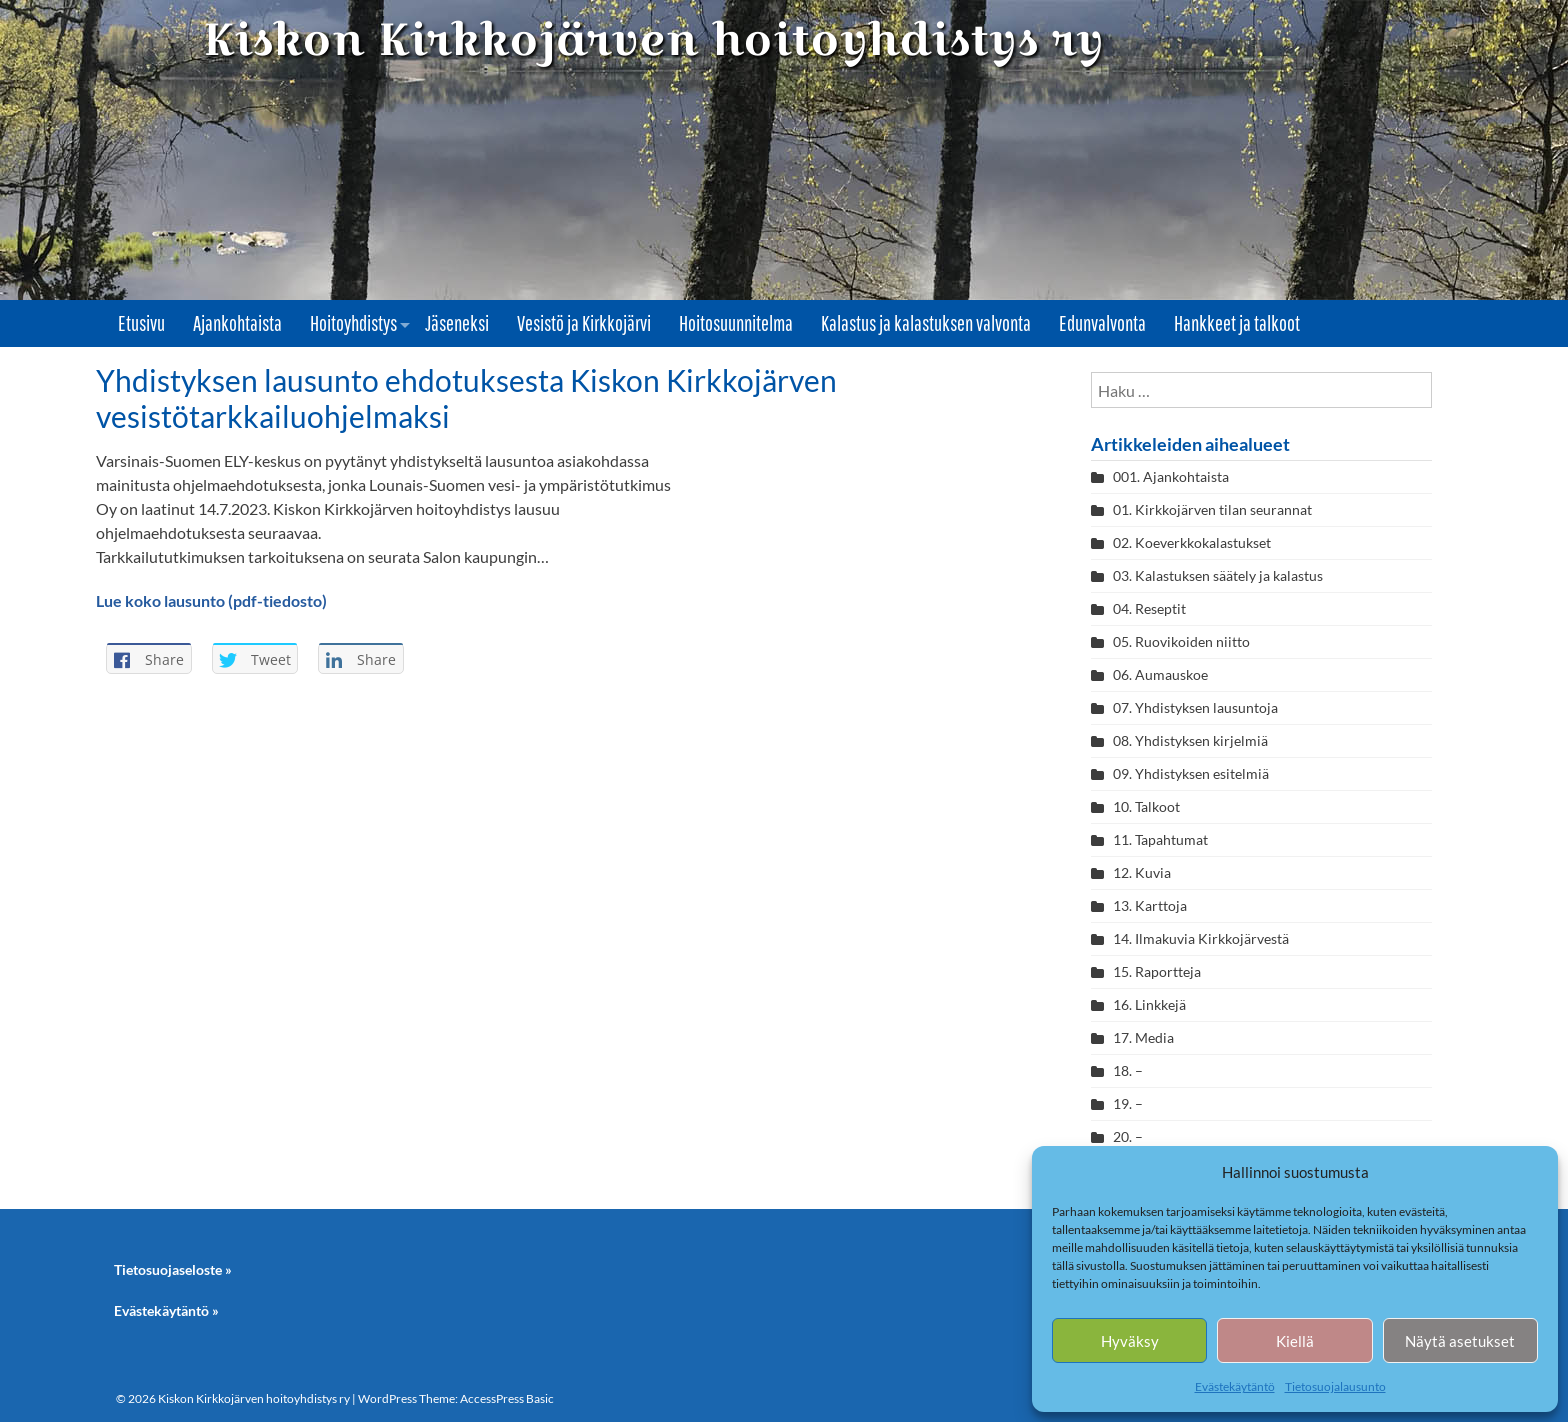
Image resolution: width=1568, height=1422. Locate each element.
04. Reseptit (1149, 608)
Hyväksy (1130, 1341)
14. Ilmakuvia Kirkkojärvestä (1201, 938)
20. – (1129, 1136)
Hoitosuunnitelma (736, 323)
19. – (1128, 1103)
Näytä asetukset (1460, 1341)
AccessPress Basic (507, 1398)
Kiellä (1295, 1341)
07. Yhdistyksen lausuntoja (1195, 707)
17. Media (1143, 1037)
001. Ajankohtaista (1171, 476)
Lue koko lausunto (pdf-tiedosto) (211, 600)
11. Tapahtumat (1160, 839)
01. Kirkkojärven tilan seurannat (1212, 509)
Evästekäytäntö (1235, 1386)
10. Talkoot (1146, 806)
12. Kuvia (1142, 872)
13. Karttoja (1150, 905)
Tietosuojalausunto (1335, 1386)
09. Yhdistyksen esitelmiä (1191, 773)
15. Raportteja (1157, 971)
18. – (1128, 1070)
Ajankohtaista (237, 323)
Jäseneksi (457, 323)
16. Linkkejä (1149, 1004)
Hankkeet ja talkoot (1237, 323)
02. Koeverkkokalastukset (1192, 542)
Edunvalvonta (1102, 323)
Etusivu (141, 323)
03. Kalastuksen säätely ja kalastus (1218, 575)
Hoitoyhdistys (353, 323)
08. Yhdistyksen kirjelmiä (1190, 740)
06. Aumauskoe (1160, 674)
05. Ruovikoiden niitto (1181, 641)
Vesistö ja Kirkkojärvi (584, 323)
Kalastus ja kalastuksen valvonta (926, 323)
